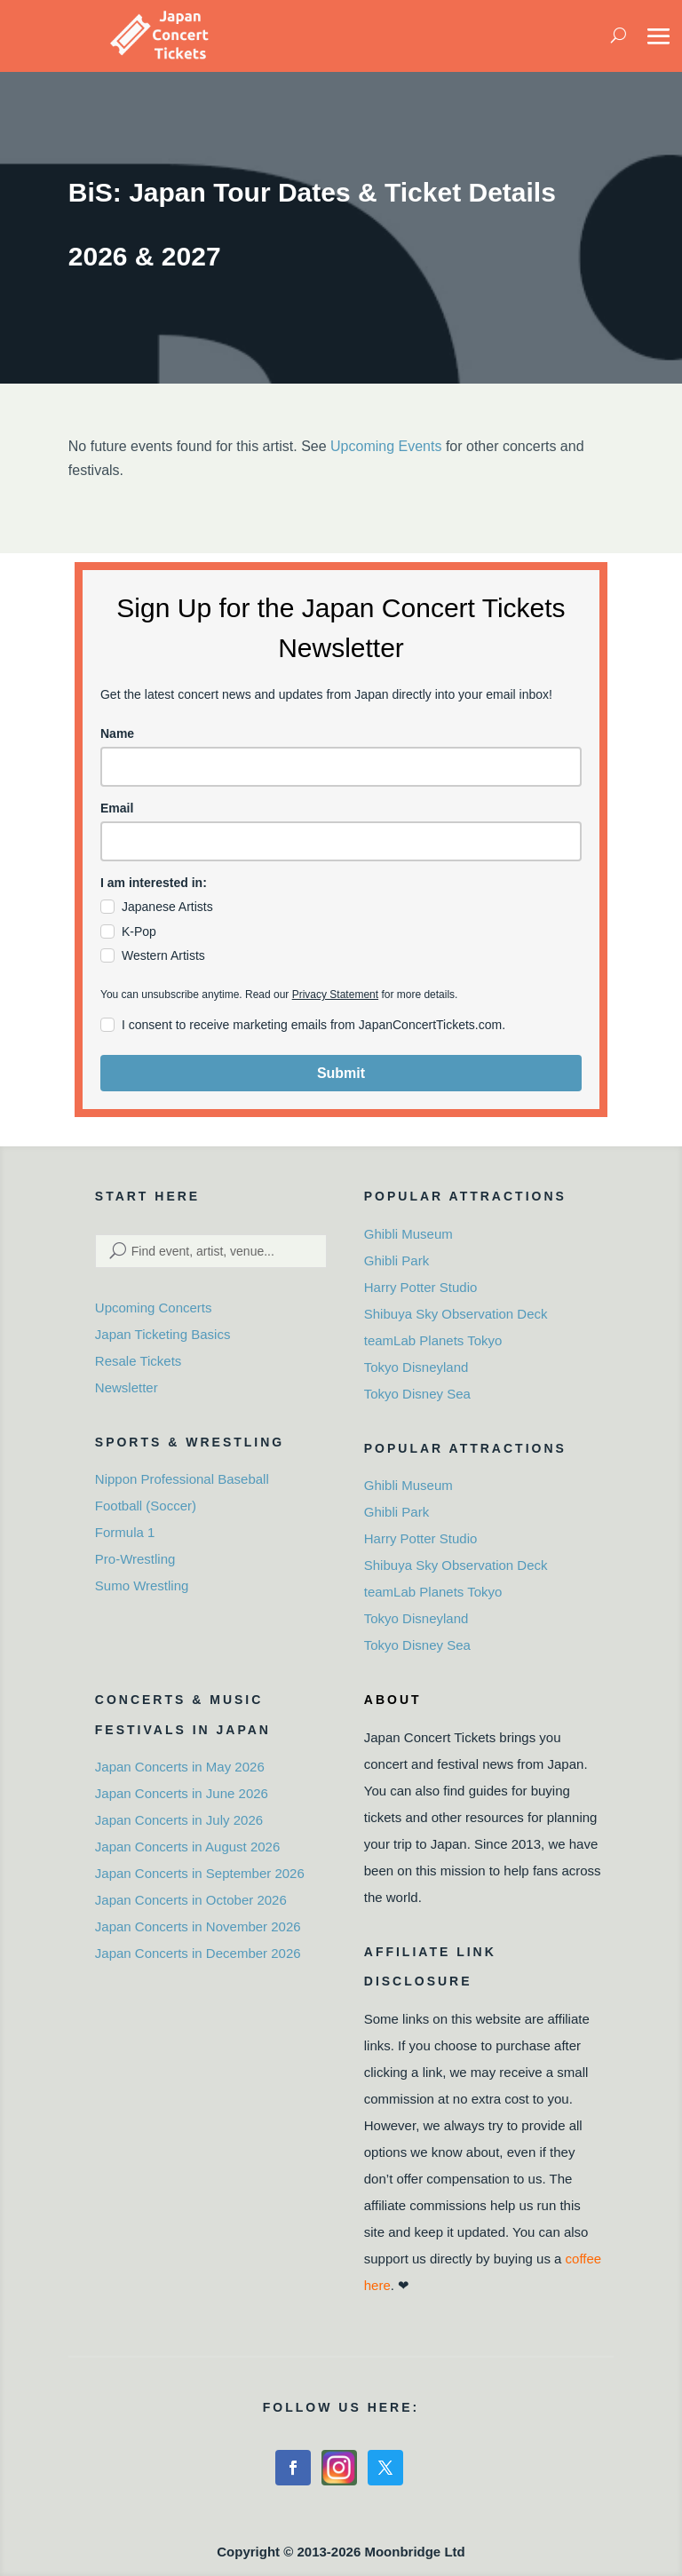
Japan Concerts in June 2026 (181, 1793)
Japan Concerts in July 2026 (179, 1819)
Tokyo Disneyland (416, 1367)
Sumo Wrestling (142, 1585)
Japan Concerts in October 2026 (191, 1899)
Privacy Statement (335, 994)
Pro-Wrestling (135, 1558)
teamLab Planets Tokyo (433, 1340)
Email (116, 808)
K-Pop (139, 931)
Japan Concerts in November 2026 (198, 1926)
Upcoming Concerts (153, 1307)
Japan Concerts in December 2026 (198, 1953)
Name (117, 733)
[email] (341, 841)
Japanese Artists (167, 907)
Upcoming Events (385, 446)
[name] (341, 767)
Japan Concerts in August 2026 (187, 1846)
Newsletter (126, 1387)
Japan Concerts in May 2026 (180, 1766)
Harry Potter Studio (421, 1287)
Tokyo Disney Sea (417, 1393)
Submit (341, 1073)
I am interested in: (153, 883)
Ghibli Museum (408, 1233)
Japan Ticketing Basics (163, 1334)
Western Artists (163, 955)
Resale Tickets (138, 1360)
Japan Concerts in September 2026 (200, 1873)
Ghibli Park (396, 1260)
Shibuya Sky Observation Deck (456, 1313)
